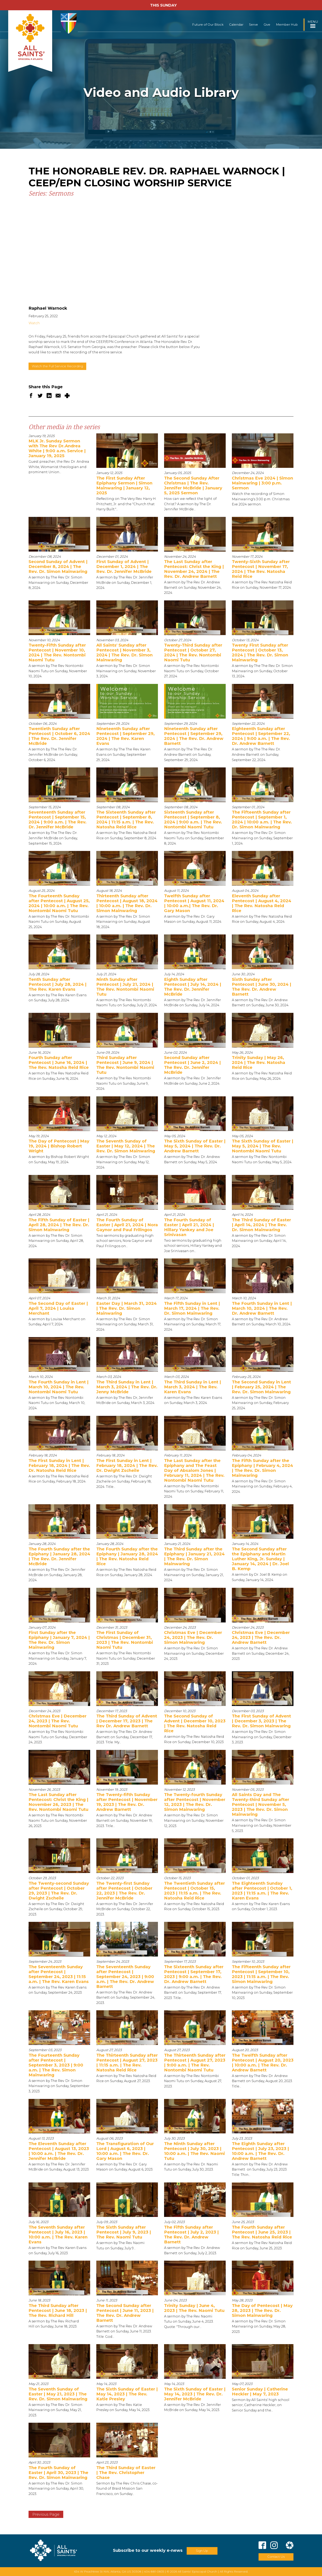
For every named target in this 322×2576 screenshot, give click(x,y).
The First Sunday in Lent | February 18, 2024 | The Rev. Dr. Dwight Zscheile (127, 1465)
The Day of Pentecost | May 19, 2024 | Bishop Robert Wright (59, 1146)
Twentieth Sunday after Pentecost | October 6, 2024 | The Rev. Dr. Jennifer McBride (59, 736)
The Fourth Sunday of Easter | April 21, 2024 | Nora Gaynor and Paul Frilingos (127, 1224)
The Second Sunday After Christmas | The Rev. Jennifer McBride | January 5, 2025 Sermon (193, 485)
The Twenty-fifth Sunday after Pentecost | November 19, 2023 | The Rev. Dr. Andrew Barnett (127, 1802)
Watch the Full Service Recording (57, 366)
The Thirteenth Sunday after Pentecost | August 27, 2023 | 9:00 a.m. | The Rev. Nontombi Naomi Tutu (194, 2062)
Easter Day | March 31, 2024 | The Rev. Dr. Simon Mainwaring (126, 1308)
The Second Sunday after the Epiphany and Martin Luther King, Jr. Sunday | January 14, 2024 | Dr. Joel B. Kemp (260, 1559)
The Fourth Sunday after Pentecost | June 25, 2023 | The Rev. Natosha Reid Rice (262, 2232)
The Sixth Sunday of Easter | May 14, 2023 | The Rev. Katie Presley (127, 2394)
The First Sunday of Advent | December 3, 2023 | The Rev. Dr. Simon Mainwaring (261, 1721)
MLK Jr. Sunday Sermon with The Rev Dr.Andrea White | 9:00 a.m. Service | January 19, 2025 (57, 448)
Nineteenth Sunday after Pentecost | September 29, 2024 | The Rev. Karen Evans (125, 736)
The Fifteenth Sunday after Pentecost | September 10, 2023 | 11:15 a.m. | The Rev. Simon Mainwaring (261, 1974)
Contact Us (276, 2557)
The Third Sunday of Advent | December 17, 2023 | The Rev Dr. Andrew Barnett (126, 1721)
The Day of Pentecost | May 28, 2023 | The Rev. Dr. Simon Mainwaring (262, 2310)
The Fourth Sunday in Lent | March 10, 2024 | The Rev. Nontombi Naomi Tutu (59, 1387)
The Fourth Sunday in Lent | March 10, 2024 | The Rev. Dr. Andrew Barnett (262, 1308)
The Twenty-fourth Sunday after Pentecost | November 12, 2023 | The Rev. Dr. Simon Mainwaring (194, 1802)
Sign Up (202, 2551)
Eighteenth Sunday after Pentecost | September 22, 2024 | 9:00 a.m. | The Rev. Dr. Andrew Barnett (261, 736)
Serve (253, 24)
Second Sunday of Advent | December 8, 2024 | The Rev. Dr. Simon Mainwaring (58, 566)
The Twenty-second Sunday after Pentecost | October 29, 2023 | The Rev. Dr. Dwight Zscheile (59, 1891)
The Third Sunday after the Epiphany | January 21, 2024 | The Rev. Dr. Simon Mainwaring (194, 1556)
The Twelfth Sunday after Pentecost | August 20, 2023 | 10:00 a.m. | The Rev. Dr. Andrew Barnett (262, 2062)
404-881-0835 (154, 2571)
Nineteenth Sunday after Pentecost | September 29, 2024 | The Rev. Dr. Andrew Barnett (193, 736)
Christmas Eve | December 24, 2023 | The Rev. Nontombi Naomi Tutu (57, 1721)
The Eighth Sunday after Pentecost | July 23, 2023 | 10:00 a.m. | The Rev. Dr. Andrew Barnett (260, 2151)
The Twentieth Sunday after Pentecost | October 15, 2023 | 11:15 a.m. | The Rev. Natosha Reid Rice (194, 1891)
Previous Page (45, 2514)
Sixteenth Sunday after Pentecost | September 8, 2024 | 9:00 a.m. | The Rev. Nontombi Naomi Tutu (193, 819)
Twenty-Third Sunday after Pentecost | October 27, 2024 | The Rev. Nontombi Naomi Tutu (193, 652)
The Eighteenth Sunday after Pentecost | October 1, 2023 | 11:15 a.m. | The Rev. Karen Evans (262, 1891)
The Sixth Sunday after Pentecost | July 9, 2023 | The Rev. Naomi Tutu (123, 2232)
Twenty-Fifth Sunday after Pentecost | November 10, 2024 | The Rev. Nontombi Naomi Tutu (57, 652)
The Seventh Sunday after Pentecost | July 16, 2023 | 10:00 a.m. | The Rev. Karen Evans (58, 2234)
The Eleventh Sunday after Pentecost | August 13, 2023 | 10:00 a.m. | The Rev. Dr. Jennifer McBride (59, 2151)
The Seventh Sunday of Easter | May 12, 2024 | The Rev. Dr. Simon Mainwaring (125, 1146)
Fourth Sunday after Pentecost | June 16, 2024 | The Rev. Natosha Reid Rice (59, 1062)
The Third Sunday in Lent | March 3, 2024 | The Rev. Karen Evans (192, 1387)
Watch (34, 323)
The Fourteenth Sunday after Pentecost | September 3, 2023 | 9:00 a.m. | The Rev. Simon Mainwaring (56, 2065)
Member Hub (287, 24)
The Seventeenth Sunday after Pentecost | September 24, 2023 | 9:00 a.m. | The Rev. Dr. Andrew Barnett (125, 1976)
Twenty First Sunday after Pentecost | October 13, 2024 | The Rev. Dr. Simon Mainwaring (260, 652)
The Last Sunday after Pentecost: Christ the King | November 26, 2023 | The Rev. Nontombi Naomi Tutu (58, 1802)
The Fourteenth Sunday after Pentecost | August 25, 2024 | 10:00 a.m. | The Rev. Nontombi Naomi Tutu (59, 903)
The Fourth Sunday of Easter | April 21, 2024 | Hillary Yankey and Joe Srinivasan (189, 1227)
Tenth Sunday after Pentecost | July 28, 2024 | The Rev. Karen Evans (57, 984)
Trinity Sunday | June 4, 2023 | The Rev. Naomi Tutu (194, 2308)
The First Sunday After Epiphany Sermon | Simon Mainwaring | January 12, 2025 (124, 485)
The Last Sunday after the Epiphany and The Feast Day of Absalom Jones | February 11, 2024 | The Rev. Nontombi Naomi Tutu (194, 1470)
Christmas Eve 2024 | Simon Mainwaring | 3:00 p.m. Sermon (262, 483)
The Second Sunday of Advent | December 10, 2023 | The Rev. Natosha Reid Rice (194, 1723)
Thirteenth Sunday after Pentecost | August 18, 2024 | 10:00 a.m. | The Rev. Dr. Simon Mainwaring (127, 903)
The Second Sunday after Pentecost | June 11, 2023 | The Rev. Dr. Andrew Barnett (125, 2313)
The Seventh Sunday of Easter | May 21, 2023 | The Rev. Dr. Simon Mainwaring (58, 2394)
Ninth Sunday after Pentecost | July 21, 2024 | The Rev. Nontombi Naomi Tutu (125, 987)
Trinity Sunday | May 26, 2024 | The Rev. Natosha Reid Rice (258, 1062)
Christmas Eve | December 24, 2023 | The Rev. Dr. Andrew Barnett (261, 1637)
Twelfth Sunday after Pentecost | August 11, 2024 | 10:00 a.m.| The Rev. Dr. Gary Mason (194, 903)
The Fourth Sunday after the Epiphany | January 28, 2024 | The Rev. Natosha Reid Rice (127, 1556)
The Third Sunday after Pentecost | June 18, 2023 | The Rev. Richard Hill (58, 2310)
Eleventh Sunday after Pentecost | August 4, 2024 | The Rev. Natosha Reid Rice (261, 903)
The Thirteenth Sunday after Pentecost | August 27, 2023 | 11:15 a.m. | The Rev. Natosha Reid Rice (127, 2062)
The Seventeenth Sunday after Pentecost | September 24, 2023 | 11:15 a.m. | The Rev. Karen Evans (59, 1974)
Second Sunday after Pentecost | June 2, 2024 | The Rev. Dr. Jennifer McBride (192, 1065)
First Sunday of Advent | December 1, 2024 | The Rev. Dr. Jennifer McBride (124, 566)
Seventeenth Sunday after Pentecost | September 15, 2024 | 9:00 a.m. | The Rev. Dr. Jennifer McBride (57, 819)
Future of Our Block (207, 24)
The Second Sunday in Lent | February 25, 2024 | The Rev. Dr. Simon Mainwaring (261, 1387)
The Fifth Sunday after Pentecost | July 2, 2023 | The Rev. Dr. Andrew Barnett (191, 2234)
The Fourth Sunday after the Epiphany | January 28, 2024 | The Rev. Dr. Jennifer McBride (59, 1556)
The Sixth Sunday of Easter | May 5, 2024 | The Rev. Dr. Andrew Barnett (194, 1146)
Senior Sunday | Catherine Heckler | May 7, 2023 (260, 2391)
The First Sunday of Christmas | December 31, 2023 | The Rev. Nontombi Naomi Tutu (124, 1640)
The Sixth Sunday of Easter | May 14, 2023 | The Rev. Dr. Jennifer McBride (194, 2394)
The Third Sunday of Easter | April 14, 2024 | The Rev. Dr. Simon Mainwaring (261, 1224)
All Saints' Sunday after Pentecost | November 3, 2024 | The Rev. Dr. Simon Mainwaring (124, 652)
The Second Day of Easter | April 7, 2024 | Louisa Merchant (58, 1308)
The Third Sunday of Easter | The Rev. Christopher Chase (125, 2472)
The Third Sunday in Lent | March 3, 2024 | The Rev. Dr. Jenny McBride (126, 1387)
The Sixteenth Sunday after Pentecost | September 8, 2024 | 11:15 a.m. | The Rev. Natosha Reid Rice (126, 819)
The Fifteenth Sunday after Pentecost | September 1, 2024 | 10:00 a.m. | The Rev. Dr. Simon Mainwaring (262, 819)
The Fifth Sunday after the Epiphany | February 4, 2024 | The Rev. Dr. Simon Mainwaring (262, 1468)
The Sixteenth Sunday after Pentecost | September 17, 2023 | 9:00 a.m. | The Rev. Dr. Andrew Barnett (193, 1974)
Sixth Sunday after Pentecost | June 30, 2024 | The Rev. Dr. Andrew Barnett (261, 987)
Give (267, 24)
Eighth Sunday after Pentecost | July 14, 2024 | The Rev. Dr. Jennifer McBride (192, 987)
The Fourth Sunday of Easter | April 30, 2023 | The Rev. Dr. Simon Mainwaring (58, 2472)
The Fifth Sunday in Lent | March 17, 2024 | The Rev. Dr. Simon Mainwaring (192, 1308)
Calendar (236, 24)
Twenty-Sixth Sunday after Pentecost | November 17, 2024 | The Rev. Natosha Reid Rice (261, 569)
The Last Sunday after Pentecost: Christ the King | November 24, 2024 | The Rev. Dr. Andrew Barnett (194, 569)
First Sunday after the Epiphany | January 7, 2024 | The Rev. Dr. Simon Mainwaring (59, 1640)
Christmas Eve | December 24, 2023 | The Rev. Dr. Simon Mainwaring (193, 1637)
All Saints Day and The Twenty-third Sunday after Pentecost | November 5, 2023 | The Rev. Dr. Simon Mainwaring (260, 1804)
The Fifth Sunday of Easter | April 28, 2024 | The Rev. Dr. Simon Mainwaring (59, 1224)
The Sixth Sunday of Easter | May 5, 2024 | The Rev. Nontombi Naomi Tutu (262, 1146)
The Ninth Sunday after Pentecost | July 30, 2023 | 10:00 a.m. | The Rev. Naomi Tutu (194, 2151)
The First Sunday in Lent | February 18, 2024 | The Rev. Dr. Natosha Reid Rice (59, 1465)
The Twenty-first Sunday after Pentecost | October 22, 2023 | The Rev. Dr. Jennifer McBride (124, 1891)
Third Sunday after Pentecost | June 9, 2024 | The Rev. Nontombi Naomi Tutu (125, 1065)
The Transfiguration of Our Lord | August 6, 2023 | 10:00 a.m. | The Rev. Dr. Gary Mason (125, 2151)
